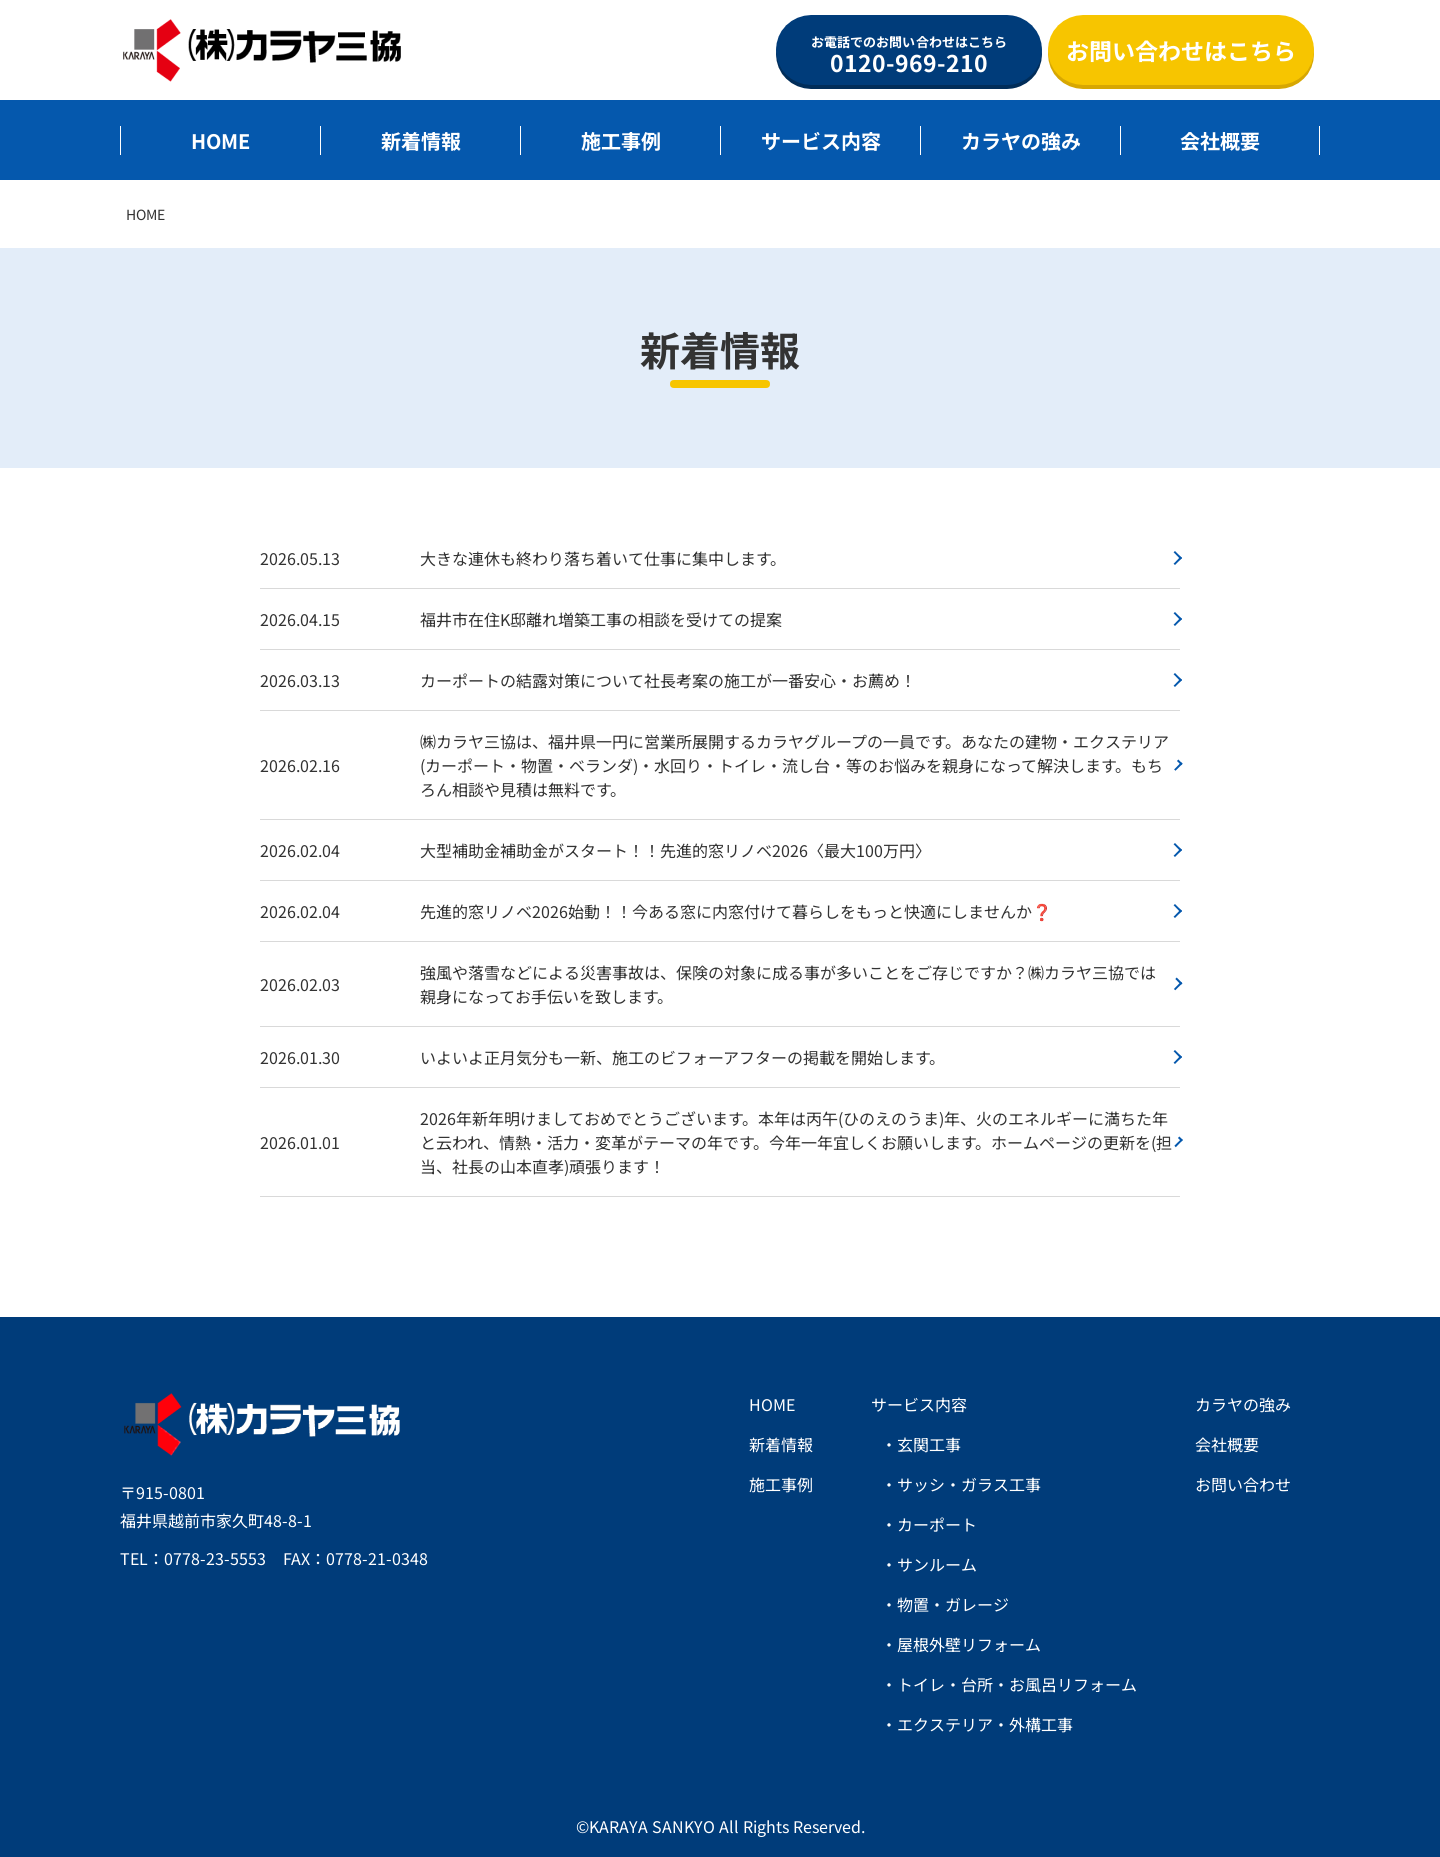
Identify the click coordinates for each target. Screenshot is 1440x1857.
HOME (220, 140)
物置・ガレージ (953, 1604)
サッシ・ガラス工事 (969, 1484)
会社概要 (1220, 140)
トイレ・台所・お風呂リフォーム (1017, 1684)
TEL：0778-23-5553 (193, 1558)
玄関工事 (929, 1444)
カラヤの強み (1021, 140)
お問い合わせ (1243, 1484)
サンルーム (937, 1564)
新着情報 (421, 140)
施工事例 (621, 140)
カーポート (937, 1524)
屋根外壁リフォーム (969, 1644)
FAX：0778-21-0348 (355, 1558)
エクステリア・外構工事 (985, 1724)
